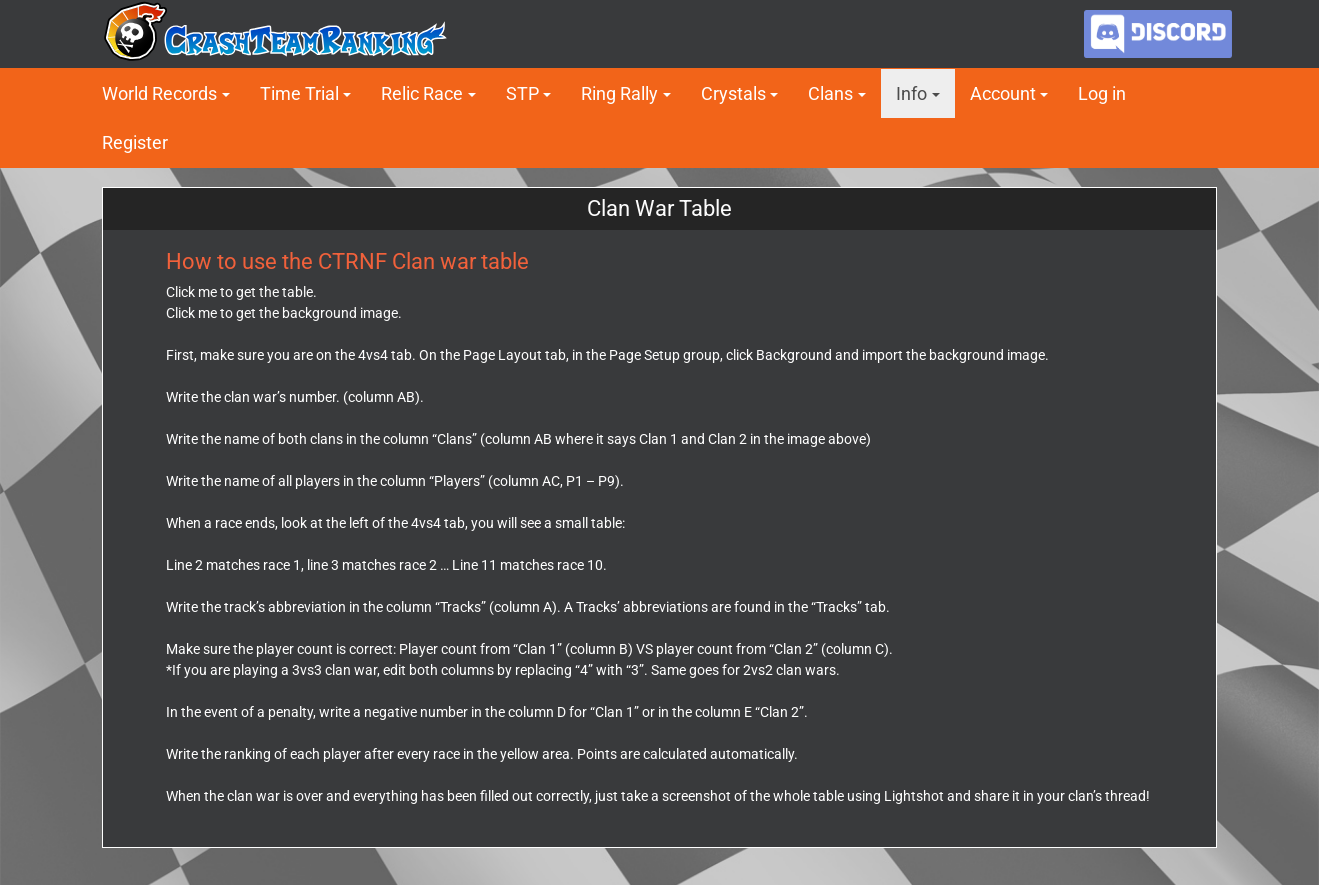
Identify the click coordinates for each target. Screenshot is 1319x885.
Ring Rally (619, 93)
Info (911, 93)
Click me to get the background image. (284, 313)
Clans (830, 93)
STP (522, 93)
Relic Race (422, 93)
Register (135, 142)
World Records (159, 93)
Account (1003, 93)
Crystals (733, 93)
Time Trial (299, 93)
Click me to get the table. (241, 292)
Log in (1102, 93)
